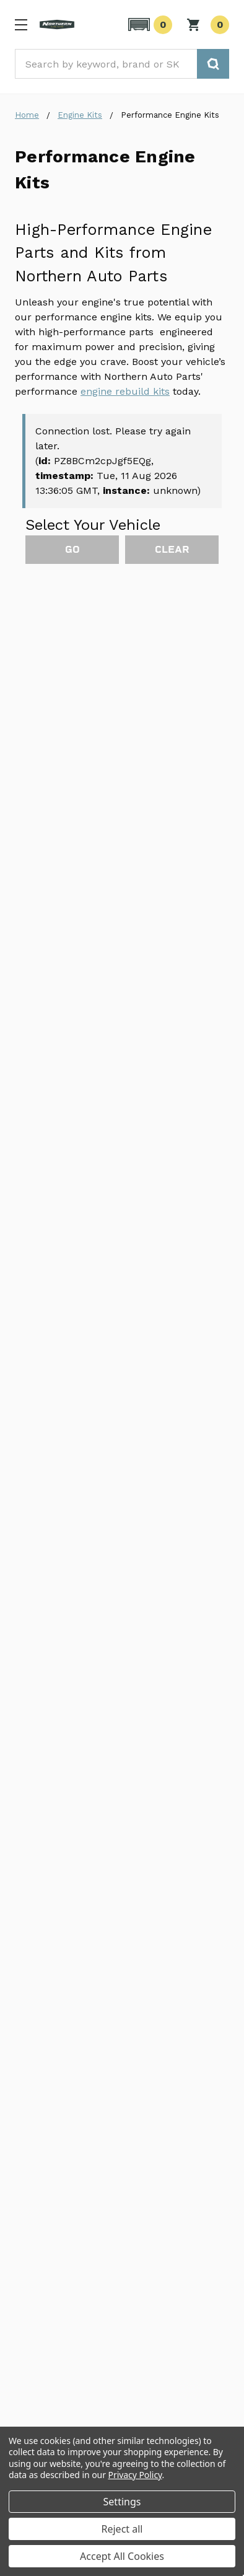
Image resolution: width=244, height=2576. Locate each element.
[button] (148, 25)
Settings (122, 2501)
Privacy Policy (135, 2475)
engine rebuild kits (125, 391)
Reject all (122, 2529)
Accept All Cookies (122, 2556)
